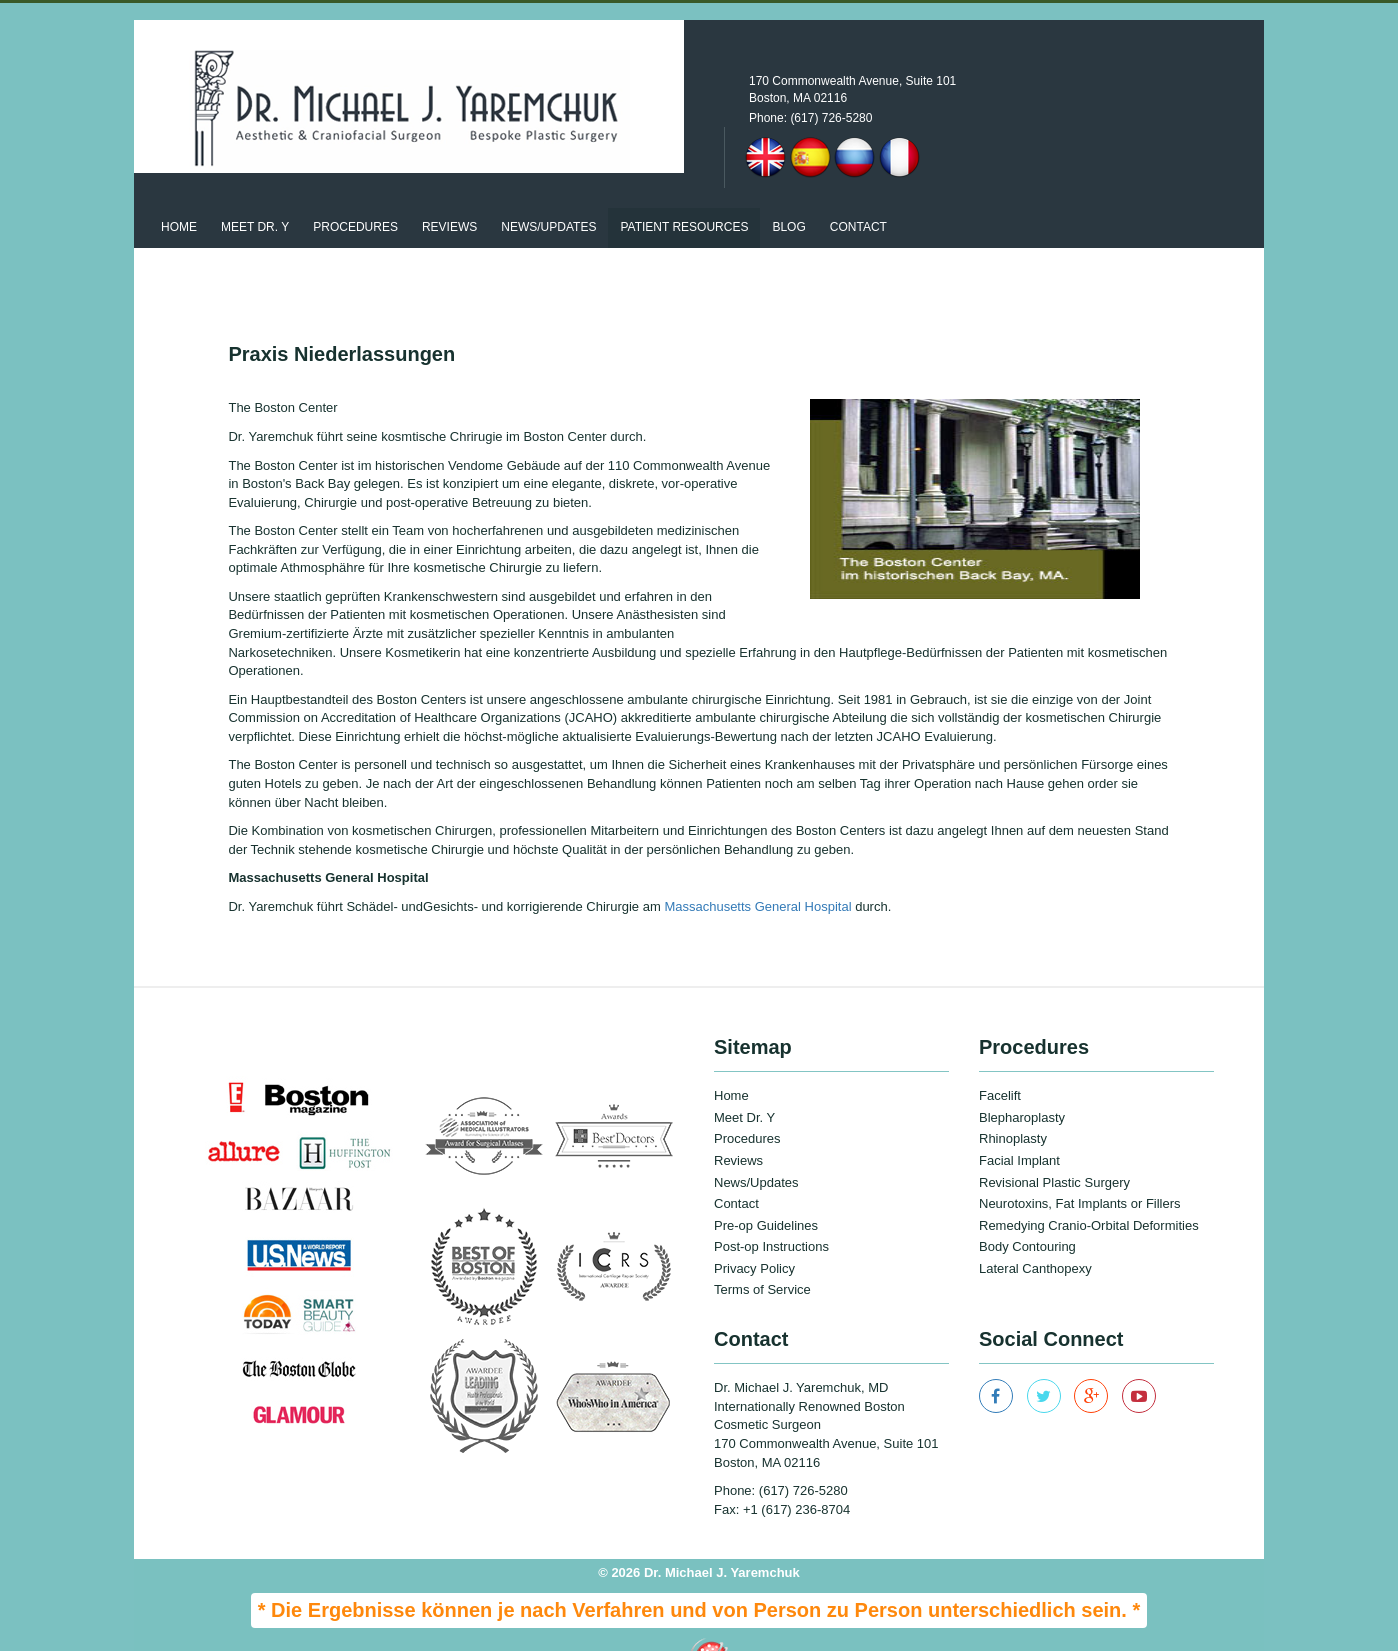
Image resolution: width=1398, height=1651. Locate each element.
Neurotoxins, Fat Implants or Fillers (1080, 1168)
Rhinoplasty (1013, 1103)
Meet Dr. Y (255, 192)
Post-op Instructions (771, 1211)
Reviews (449, 192)
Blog (788, 192)
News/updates (548, 192)
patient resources (684, 192)
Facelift (1000, 1060)
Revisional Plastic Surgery (1054, 1146)
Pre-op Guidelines (766, 1189)
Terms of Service (762, 1254)
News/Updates (756, 1146)
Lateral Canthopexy (1035, 1232)
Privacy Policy (754, 1232)
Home (179, 192)
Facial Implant (1019, 1125)
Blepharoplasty (1022, 1082)
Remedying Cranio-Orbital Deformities (1089, 1189)
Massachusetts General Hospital (758, 870)
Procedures (355, 192)
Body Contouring (1027, 1211)
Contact (858, 192)
